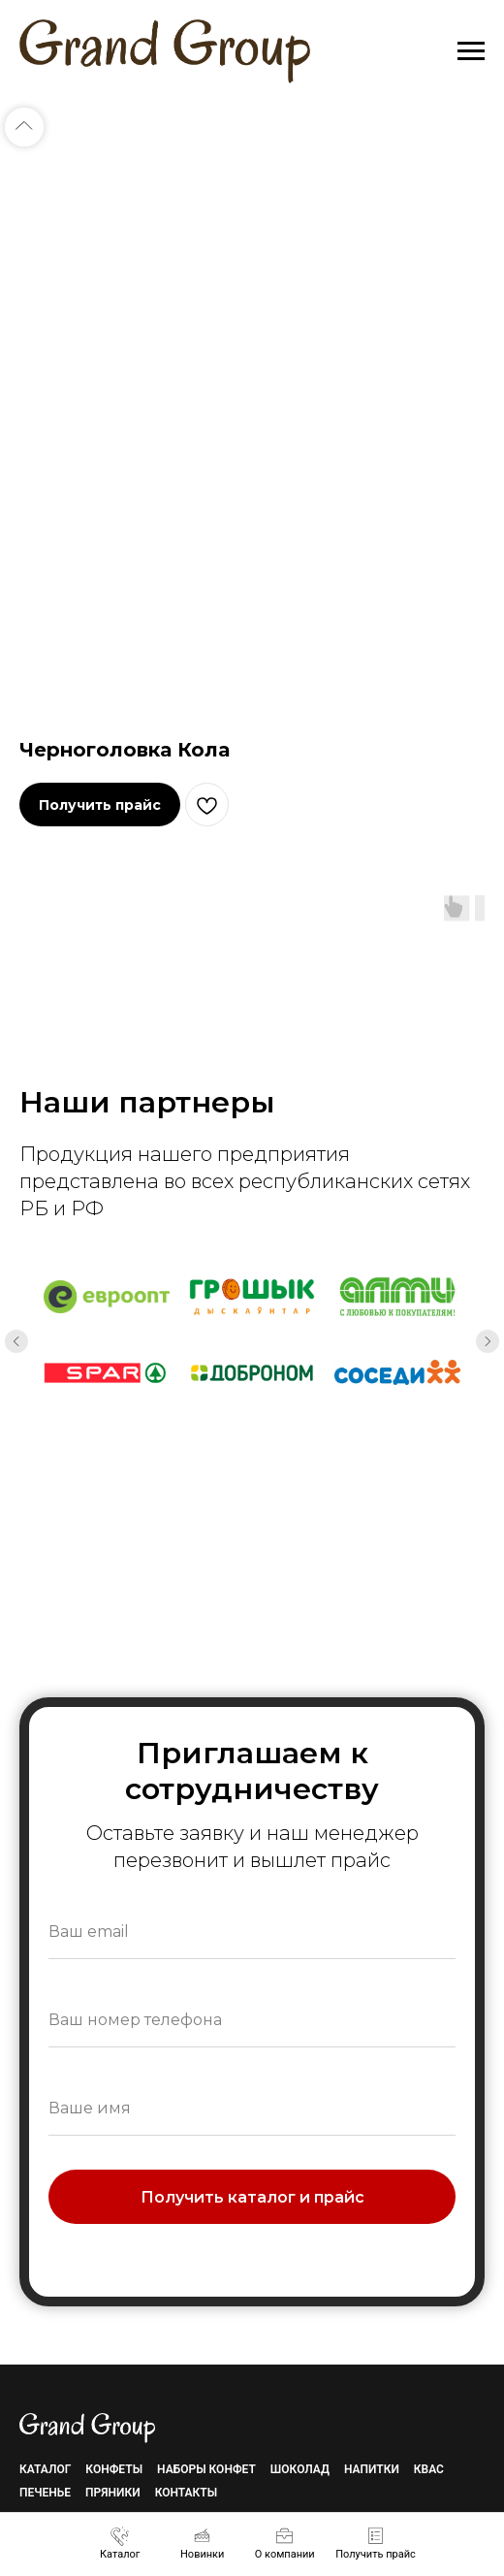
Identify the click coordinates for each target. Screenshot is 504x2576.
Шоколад (300, 2469)
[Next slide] (487, 1341)
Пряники (113, 2492)
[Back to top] (24, 127)
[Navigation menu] (471, 51)
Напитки (371, 2469)
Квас (429, 2469)
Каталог (45, 2469)
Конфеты (113, 2469)
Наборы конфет (206, 2469)
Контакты (186, 2492)
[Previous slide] (16, 1341)
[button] (375, 2543)
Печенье (45, 2492)
